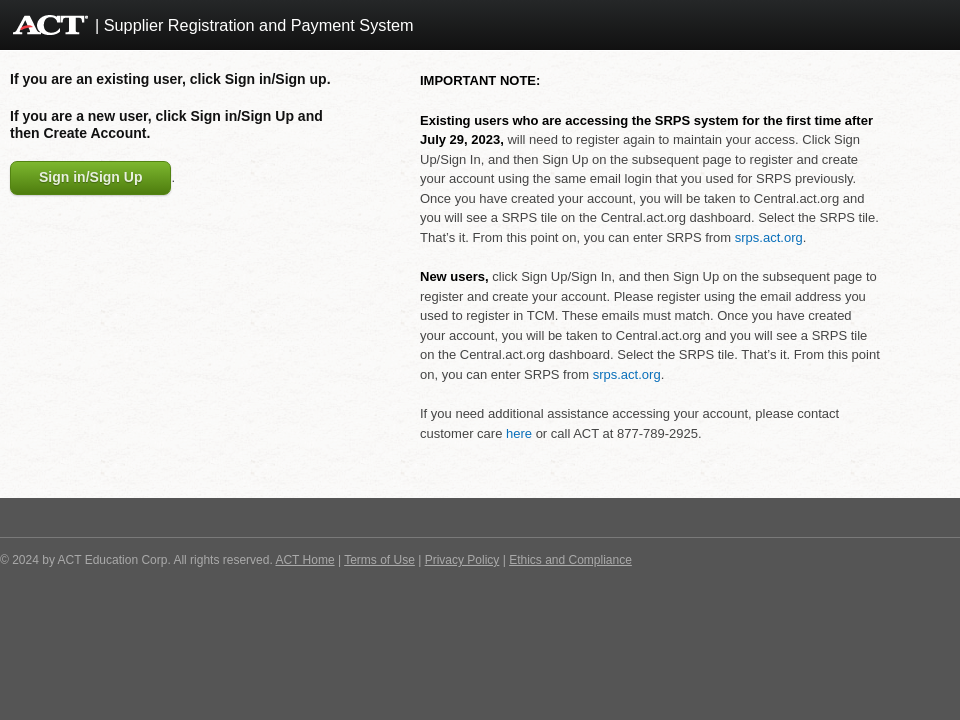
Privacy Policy (462, 560)
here (519, 433)
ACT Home (304, 560)
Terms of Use (379, 560)
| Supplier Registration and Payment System (254, 25)
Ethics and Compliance (570, 560)
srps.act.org (769, 237)
